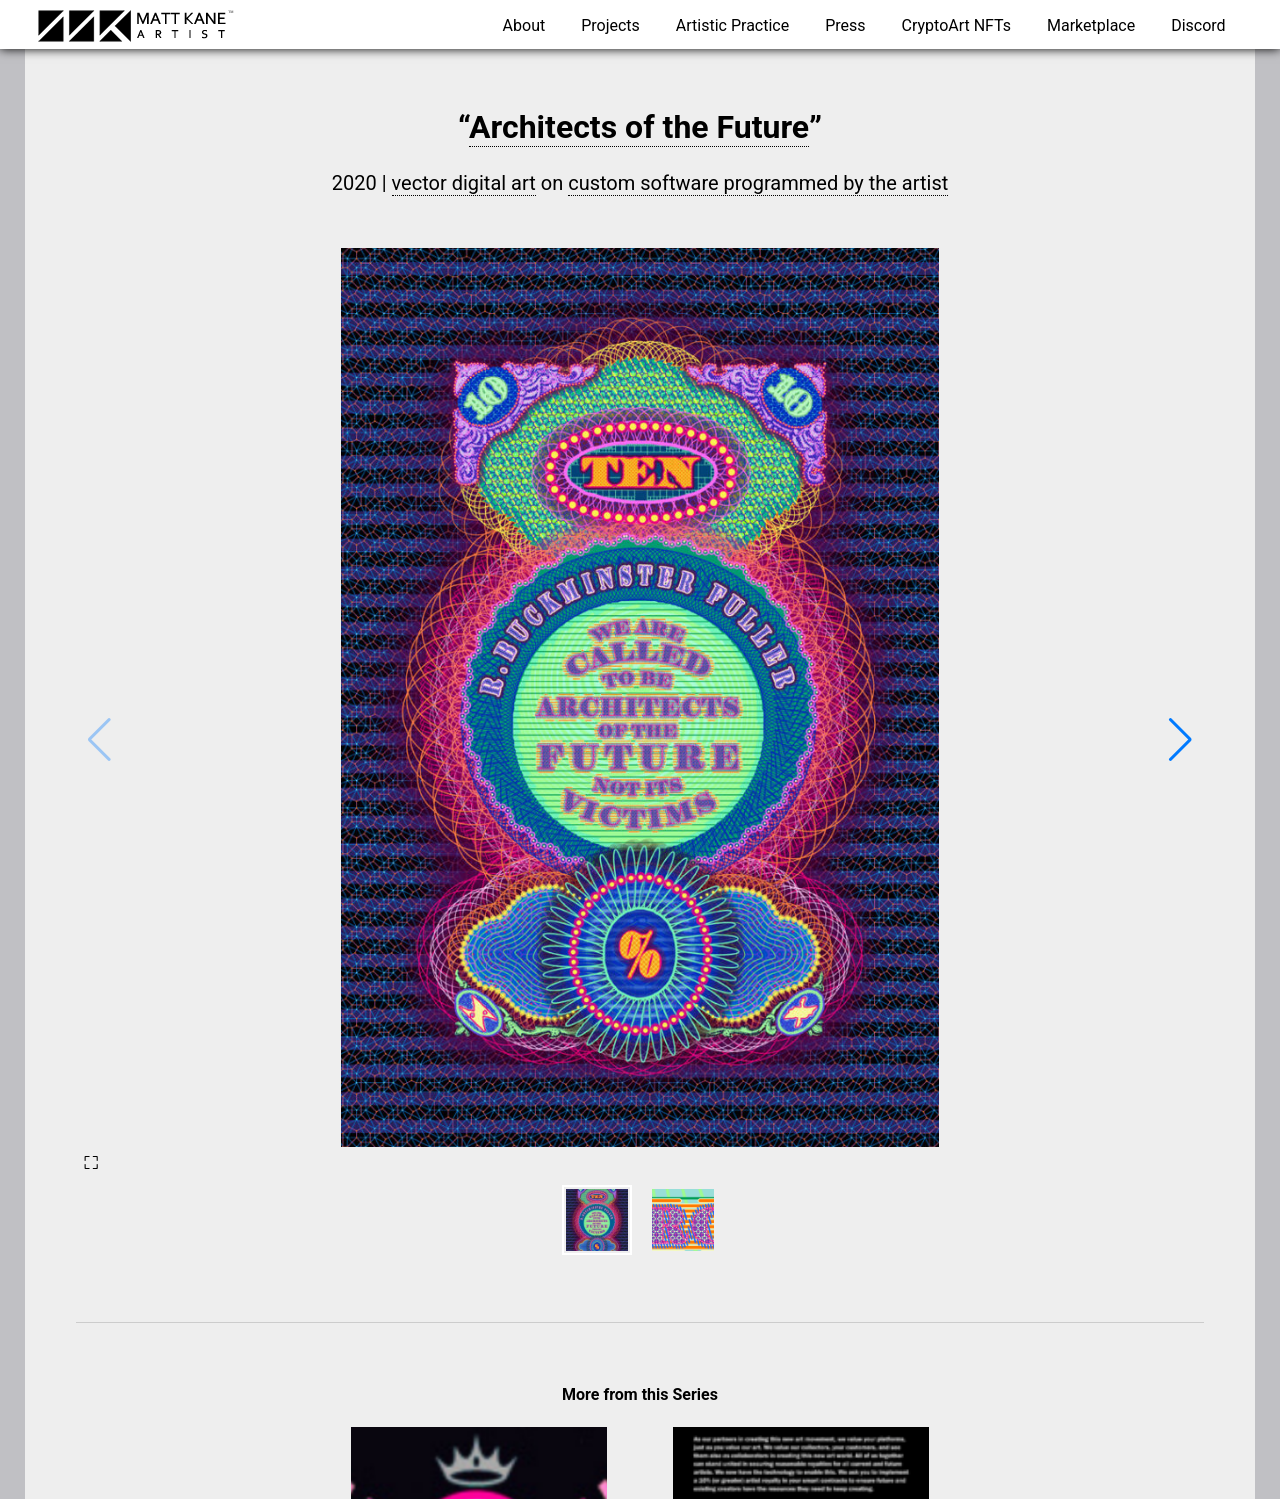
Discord (1198, 25)
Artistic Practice (732, 25)
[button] (1180, 740)
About (524, 25)
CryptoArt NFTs (957, 25)
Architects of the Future (639, 127)
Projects (610, 25)
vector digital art (464, 183)
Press (845, 25)
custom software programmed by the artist (758, 183)
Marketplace (1091, 25)
